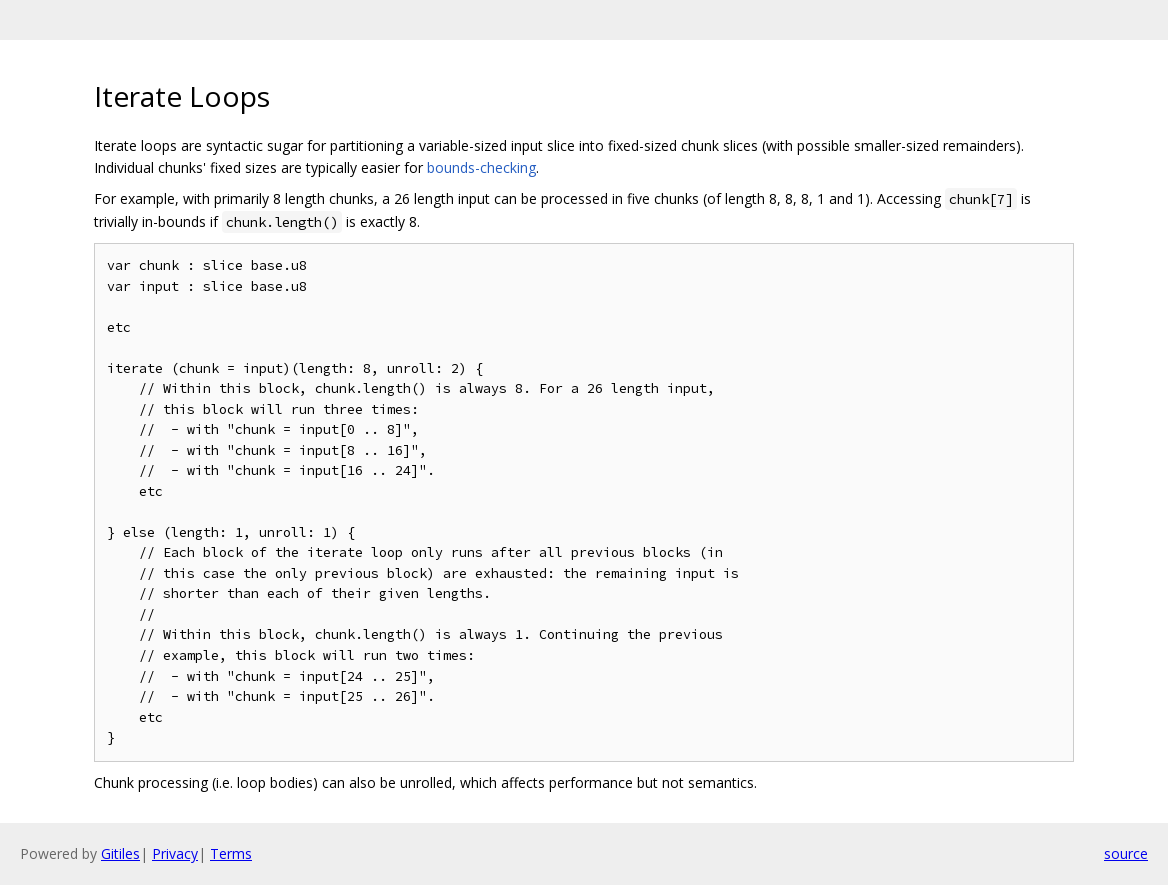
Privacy (175, 853)
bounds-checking (481, 167)
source (1126, 853)
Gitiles (120, 853)
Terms (231, 853)
